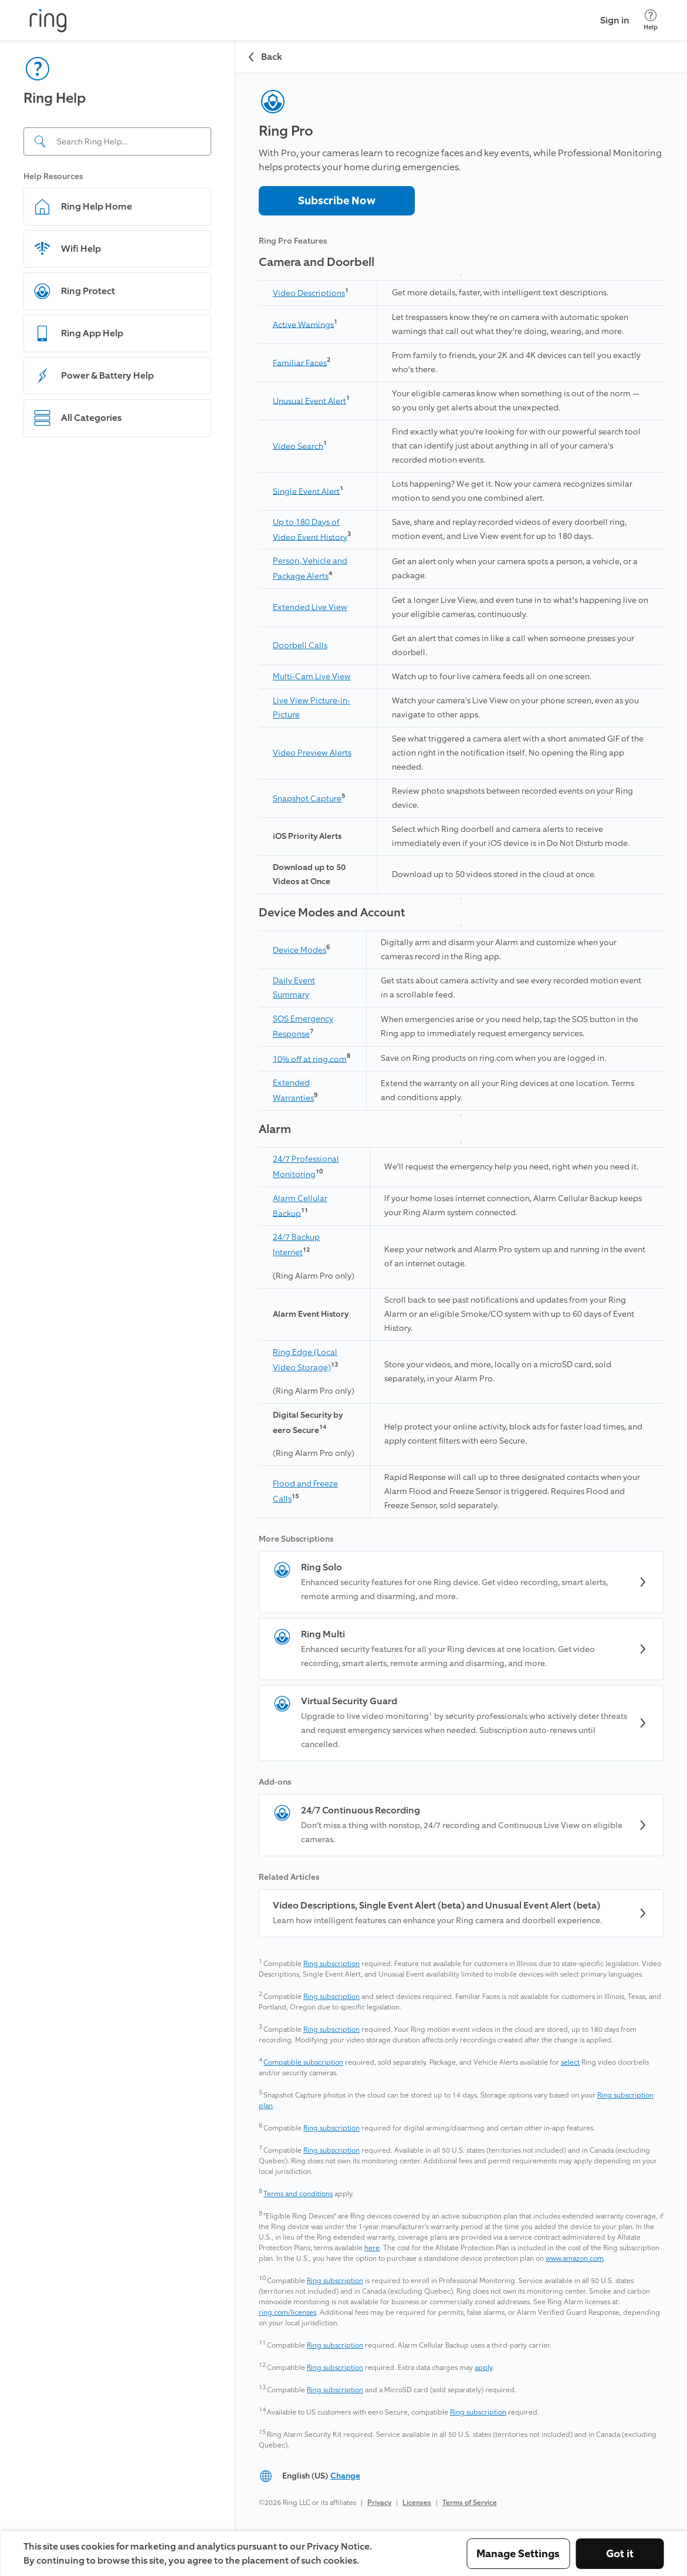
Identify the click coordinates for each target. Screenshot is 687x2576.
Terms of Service (469, 2502)
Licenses (416, 2502)
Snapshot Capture (307, 798)
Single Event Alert (306, 491)
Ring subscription (331, 1963)
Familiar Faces (300, 362)
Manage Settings (518, 2554)
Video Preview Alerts (312, 752)
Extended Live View (310, 607)
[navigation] (117, 1286)
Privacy (379, 2502)
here (372, 2248)
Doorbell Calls (300, 645)
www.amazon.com (575, 2258)
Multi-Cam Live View (312, 676)
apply (483, 2367)
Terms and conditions (298, 2194)
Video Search (298, 445)
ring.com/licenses (287, 2312)
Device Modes (299, 950)
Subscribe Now (336, 201)
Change (345, 2475)
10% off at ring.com (310, 1058)
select (570, 2062)
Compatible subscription (303, 2062)
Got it (620, 2554)
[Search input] (117, 141)
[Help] (651, 20)
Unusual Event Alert (309, 400)
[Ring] (48, 20)
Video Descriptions (309, 293)
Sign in (615, 20)
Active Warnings (303, 324)
